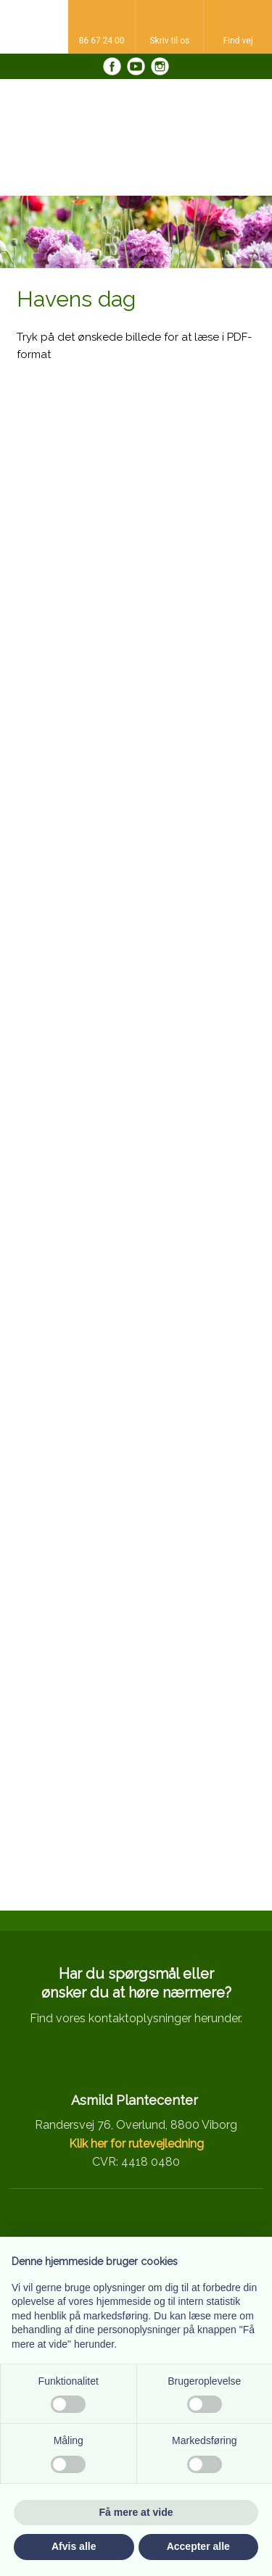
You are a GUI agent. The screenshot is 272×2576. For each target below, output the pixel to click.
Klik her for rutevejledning (136, 2144)
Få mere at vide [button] (136, 2512)
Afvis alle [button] (73, 2546)
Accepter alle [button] (198, 2546)
